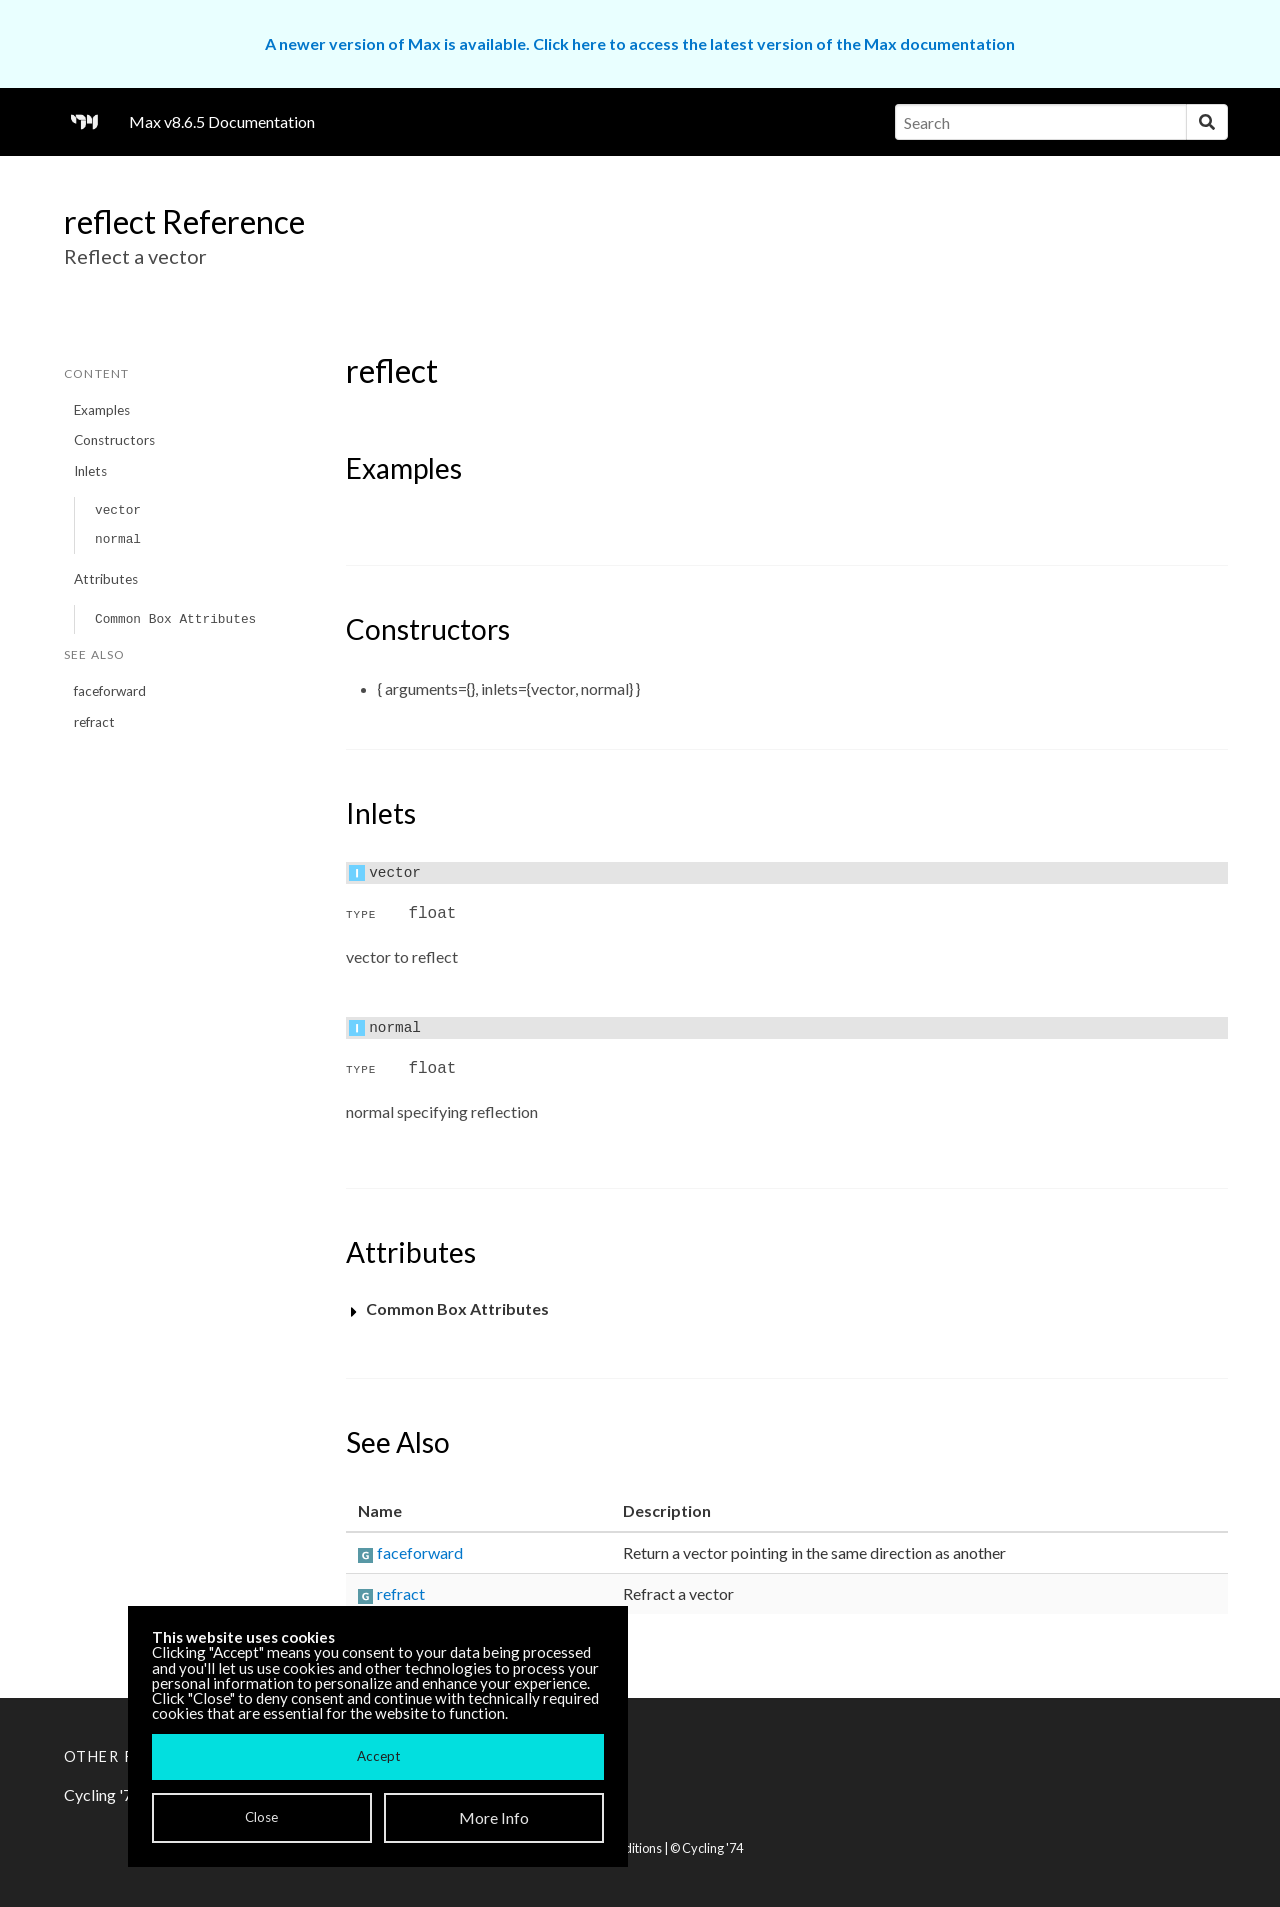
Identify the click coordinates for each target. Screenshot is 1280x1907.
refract (94, 722)
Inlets (90, 471)
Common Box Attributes (175, 619)
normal (118, 539)
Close (261, 1817)
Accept (378, 1756)
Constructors (114, 440)
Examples (102, 410)
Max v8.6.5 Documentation (222, 121)
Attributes (106, 579)
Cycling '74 (712, 1848)
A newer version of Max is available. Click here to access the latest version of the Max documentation (640, 43)
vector (118, 510)
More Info (494, 1817)
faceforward (110, 691)
